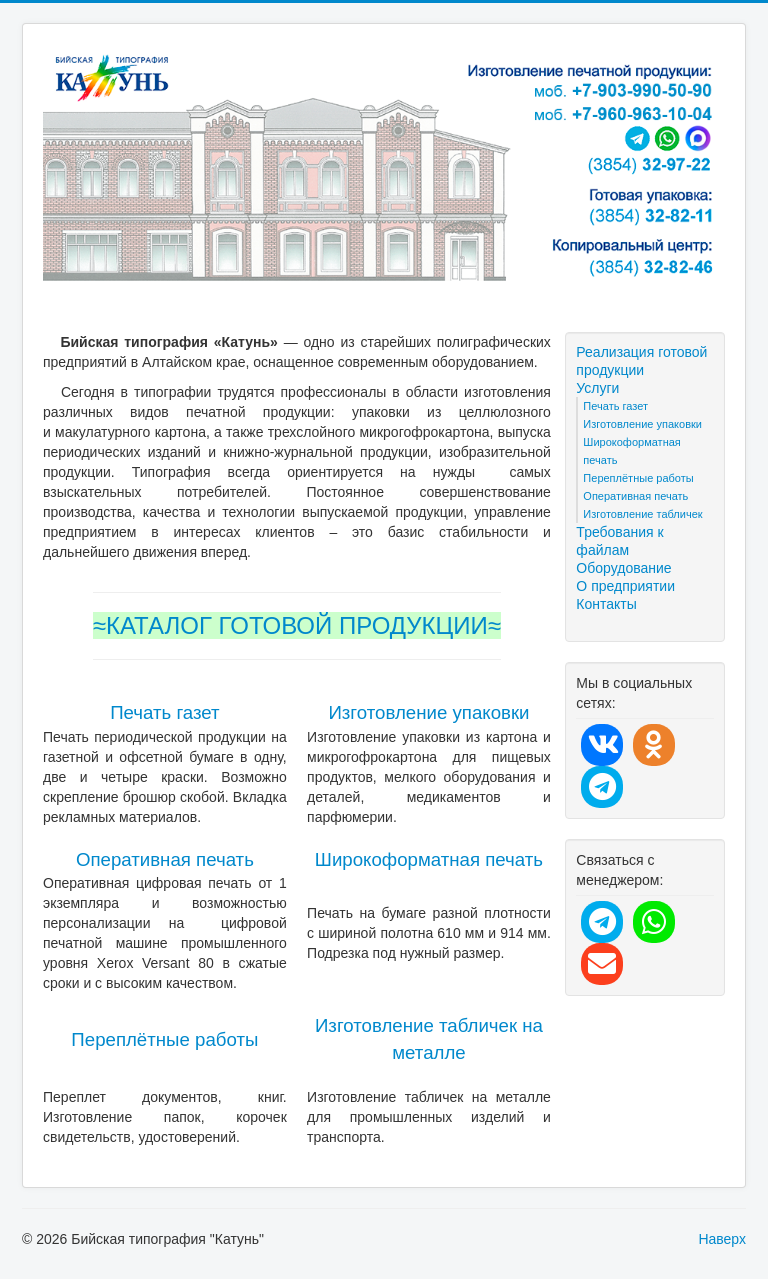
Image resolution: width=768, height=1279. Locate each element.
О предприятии (625, 586)
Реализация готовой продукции (641, 361)
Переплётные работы (164, 1039)
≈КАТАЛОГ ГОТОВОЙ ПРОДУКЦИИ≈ (297, 625)
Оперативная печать (165, 859)
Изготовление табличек (642, 514)
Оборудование (623, 568)
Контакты (606, 604)
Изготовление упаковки (428, 712)
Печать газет (165, 712)
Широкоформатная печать (429, 859)
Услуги (597, 388)
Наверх (722, 1239)
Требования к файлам (619, 541)
